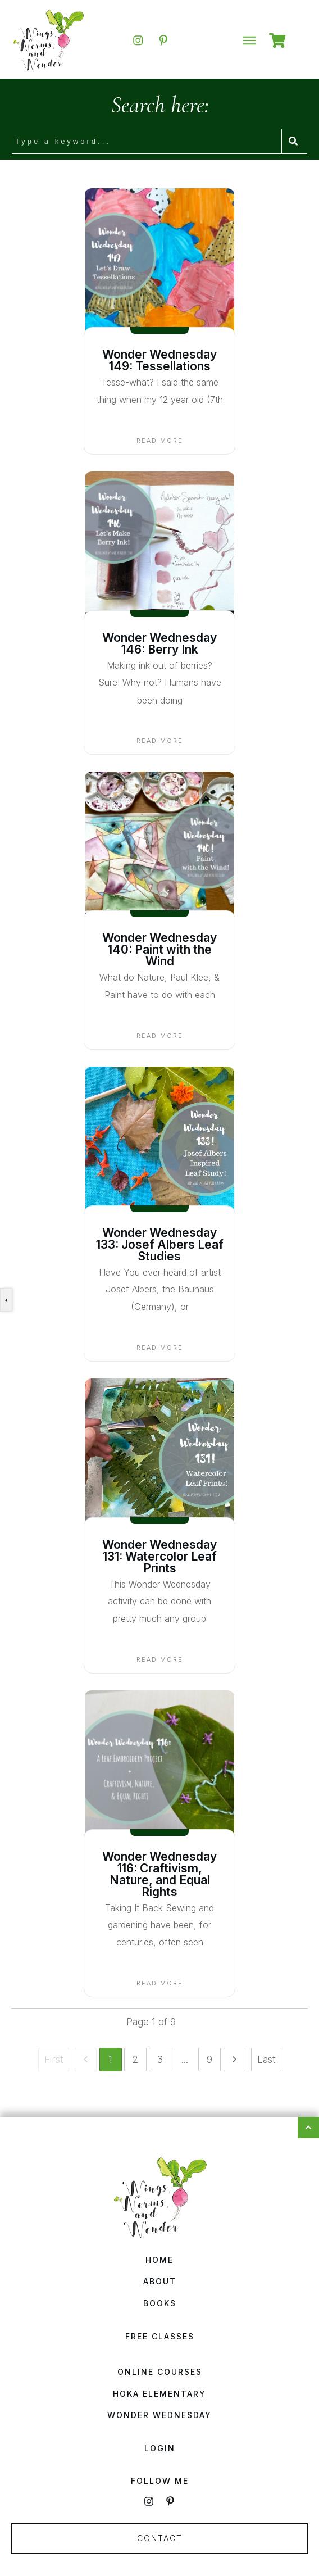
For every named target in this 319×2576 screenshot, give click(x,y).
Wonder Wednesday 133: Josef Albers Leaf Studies (160, 1244)
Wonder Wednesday (159, 2415)
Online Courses (159, 2372)
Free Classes (159, 2336)
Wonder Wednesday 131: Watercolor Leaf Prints (159, 1556)
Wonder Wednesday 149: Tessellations (159, 360)
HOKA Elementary (159, 2393)
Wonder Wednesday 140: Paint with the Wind (159, 949)
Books (159, 2303)
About (159, 2281)
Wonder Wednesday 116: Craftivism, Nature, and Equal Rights (159, 1874)
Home (159, 2260)
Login (159, 2448)
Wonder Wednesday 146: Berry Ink (159, 643)
